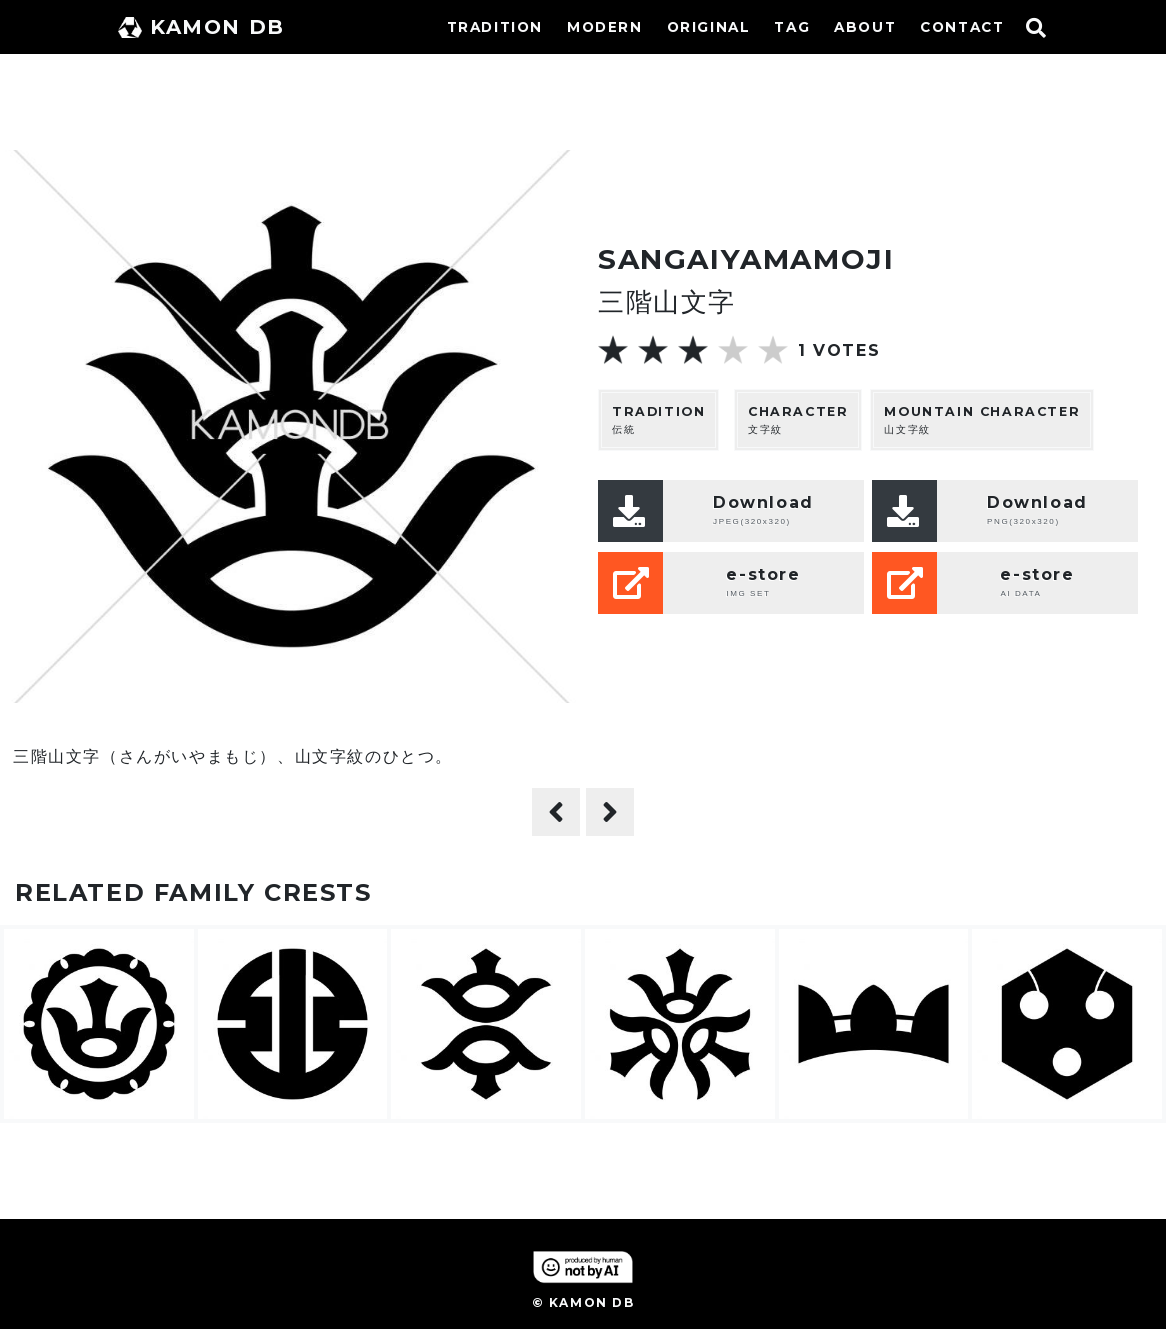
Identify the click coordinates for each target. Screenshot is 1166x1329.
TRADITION (495, 27)
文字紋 (798, 419)
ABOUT (865, 27)
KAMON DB (201, 27)
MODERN (605, 27)
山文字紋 (982, 419)
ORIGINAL (709, 27)
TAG (792, 27)
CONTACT (962, 27)
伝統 (658, 419)
